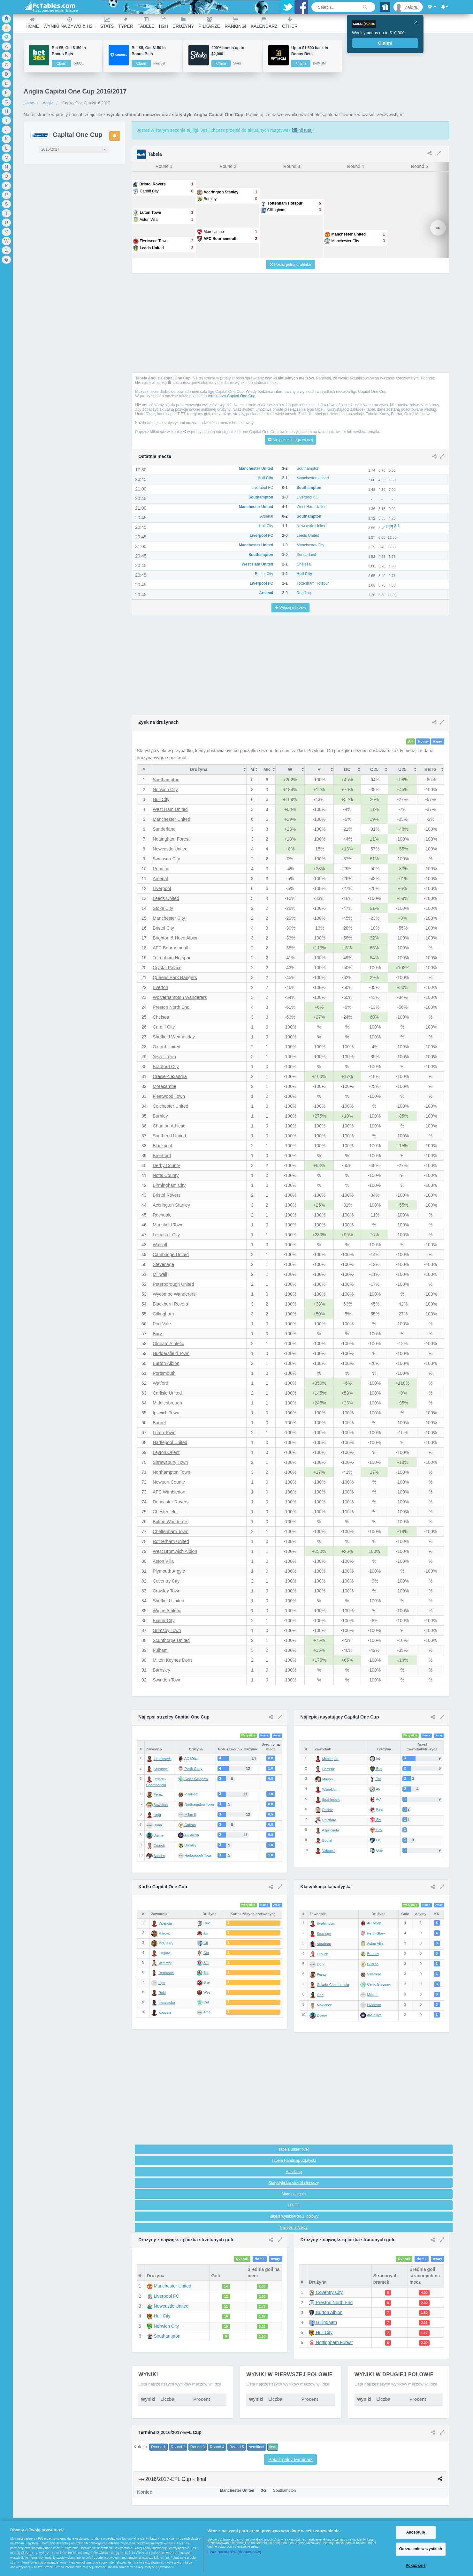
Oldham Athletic (168, 1343)
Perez (158, 1794)
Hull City (161, 799)
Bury (157, 1333)
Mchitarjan (330, 1759)
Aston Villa (163, 1561)
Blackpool (162, 1145)
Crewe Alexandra (170, 1076)
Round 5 (236, 2447)
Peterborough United (173, 1284)
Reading (161, 868)
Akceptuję (415, 2532)
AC (375, 1799)
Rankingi (235, 23)
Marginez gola (294, 2194)
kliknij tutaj (302, 130)
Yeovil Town (164, 1056)
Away (437, 742)
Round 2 (178, 2447)
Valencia (328, 1851)
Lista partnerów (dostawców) (234, 2552)
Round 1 (158, 2447)
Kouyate (164, 2012)
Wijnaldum (330, 1789)
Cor (206, 1953)
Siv (375, 1820)
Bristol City (163, 928)
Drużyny (183, 23)
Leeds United (166, 898)
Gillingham (163, 1313)
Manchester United (171, 819)
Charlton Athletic (169, 1125)
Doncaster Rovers (170, 1501)
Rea (376, 1809)
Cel (206, 2002)
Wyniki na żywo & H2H (69, 23)
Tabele (146, 23)
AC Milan (374, 1923)
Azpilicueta (330, 1830)
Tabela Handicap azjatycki (293, 2160)
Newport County (169, 1482)
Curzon (372, 1964)
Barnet (159, 1422)
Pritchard (329, 1820)
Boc (376, 1769)
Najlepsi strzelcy (294, 2227)
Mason (327, 1779)
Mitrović (164, 1933)
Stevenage (163, 1264)
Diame (159, 1835)
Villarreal (374, 1974)
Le (375, 1840)
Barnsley (161, 1670)
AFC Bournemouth (171, 947)
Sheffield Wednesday (174, 1036)
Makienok (324, 2005)
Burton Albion (166, 1363)
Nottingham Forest (171, 839)
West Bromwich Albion (175, 1551)
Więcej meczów (290, 607)
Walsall (160, 1244)
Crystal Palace (167, 967)
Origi (157, 1815)
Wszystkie (248, 1735)
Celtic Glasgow (379, 1984)
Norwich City (165, 789)
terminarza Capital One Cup (232, 396)
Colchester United (170, 1106)
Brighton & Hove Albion (176, 937)
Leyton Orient (166, 1452)
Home (32, 23)
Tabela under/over (293, 2149)
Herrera (328, 1769)
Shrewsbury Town (170, 1462)
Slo (206, 1963)
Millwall (160, 1274)
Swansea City (166, 858)
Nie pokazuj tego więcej (290, 440)
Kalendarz (264, 23)
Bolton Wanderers (170, 1521)
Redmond (166, 1973)
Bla (206, 1972)
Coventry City (166, 1581)
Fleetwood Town (169, 1096)
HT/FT (293, 2205)
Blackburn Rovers (170, 1304)
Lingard (164, 1953)
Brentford (162, 1155)
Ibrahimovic (163, 1759)
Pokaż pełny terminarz (290, 2459)
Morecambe (164, 1086)
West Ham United (170, 809)
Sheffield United (168, 1600)
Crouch (159, 1845)
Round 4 (217, 2447)
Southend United (169, 1135)
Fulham (160, 1650)
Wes (206, 1992)
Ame (206, 2012)
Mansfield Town (168, 1224)
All (410, 742)
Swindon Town (167, 1679)
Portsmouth (164, 1373)
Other (290, 23)
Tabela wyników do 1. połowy (293, 2216)
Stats (107, 23)
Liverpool (162, 888)
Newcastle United (170, 848)
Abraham (324, 1944)
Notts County (166, 1175)
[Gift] (385, 7)
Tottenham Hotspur (171, 957)
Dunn (158, 1825)
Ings (161, 1983)
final (272, 2447)
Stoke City (163, 908)
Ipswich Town (166, 1412)
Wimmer (165, 1963)
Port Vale (162, 1323)
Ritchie (327, 1810)
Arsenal (160, 878)
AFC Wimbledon (169, 1491)
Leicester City (166, 1234)
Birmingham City (169, 1185)
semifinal (256, 2447)
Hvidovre (374, 2005)
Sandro (159, 1856)
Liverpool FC (163, 2296)
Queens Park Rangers (175, 977)
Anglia (48, 103)
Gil (205, 1943)
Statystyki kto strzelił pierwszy (294, 2183)
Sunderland (164, 829)
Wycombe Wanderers (174, 1294)
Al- (375, 1789)
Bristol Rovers (166, 1195)
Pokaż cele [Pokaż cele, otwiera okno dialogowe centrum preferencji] (416, 2565)
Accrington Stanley (171, 1205)
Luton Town (164, 1432)
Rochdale (162, 1214)
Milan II (372, 1994)
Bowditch (161, 1805)
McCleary (165, 1943)
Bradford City (166, 1066)
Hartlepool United (170, 1442)
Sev (376, 1830)
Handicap (294, 2171)
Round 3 (197, 2447)
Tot (375, 1779)
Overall (242, 2259)
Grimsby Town (167, 1630)
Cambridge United (171, 1254)
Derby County (166, 1165)
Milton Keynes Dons (173, 1660)
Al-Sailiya (374, 2015)
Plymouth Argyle (169, 1571)
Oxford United (166, 1046)
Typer (125, 23)
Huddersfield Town (171, 1353)
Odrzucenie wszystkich (420, 2549)
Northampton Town (171, 1472)
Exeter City (163, 1620)
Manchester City (169, 918)
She (206, 1982)
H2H (163, 23)
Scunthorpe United (171, 1640)
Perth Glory (376, 1933)
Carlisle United (167, 1393)
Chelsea (161, 1017)
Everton (160, 987)
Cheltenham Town (170, 1531)
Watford (160, 1383)
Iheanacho (166, 2002)
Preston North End (171, 1007)
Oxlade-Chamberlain (333, 1985)
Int (375, 1758)
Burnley (160, 1116)
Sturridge (161, 1769)
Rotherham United (171, 1541)
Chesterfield (165, 1511)
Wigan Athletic (167, 1610)
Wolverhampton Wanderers (180, 997)
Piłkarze (209, 23)
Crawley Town (166, 1590)
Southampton (166, 779)
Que (376, 1850)
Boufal (327, 1840)
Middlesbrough (167, 1402)
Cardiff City (164, 1027)
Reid (162, 1993)
